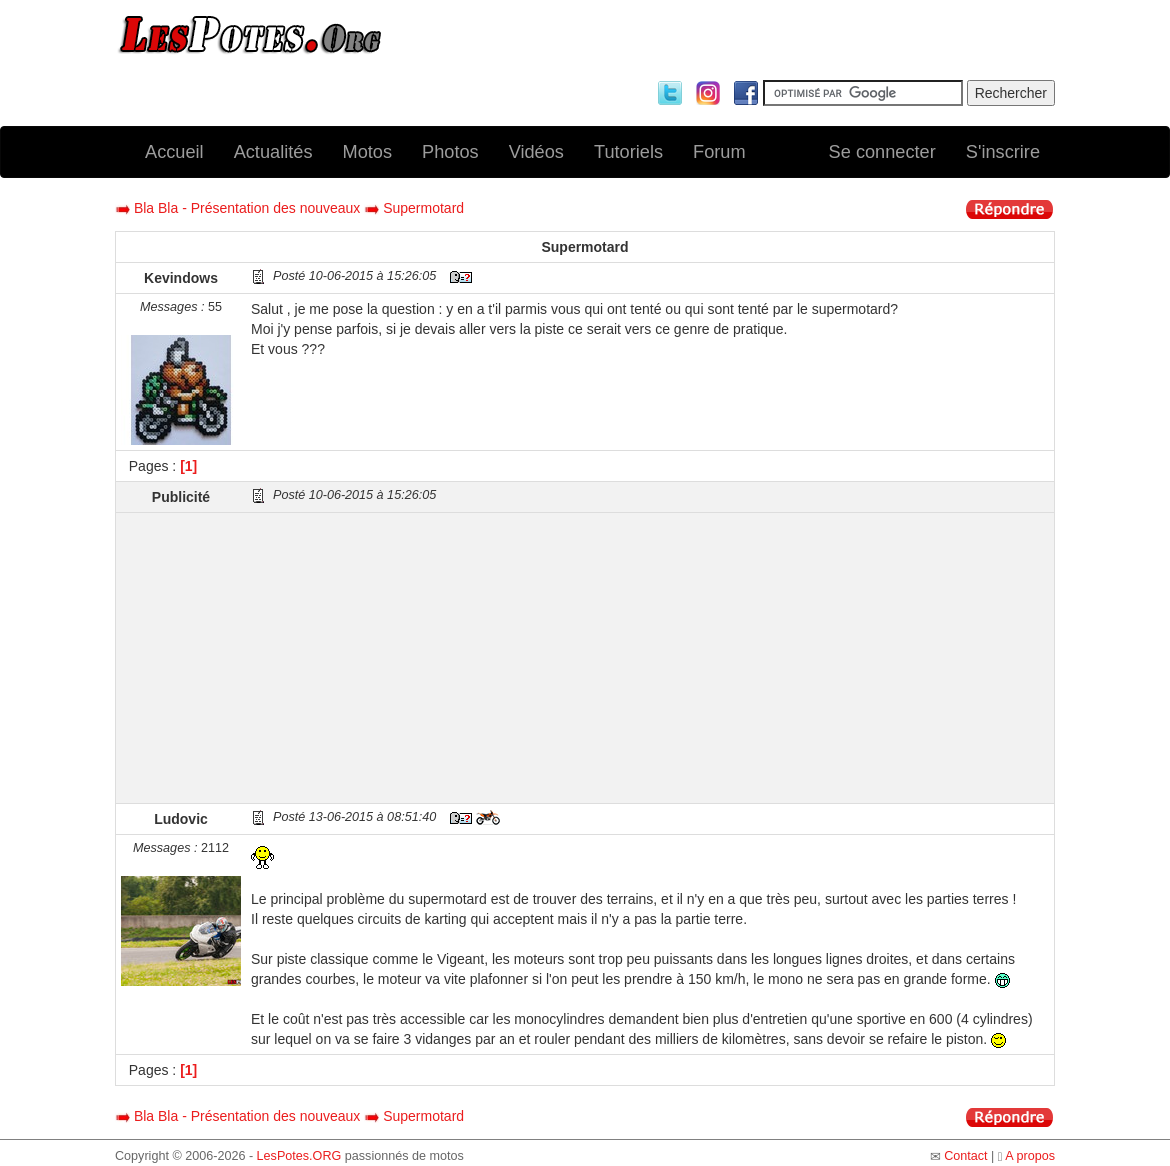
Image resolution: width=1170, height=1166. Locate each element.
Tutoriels (628, 152)
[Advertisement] (650, 658)
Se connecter (882, 152)
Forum (719, 152)
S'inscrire (1003, 152)
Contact (965, 1156)
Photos (450, 152)
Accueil (174, 152)
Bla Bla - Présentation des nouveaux (247, 208)
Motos (368, 152)
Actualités (273, 152)
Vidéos (536, 152)
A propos (1030, 1156)
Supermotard (423, 208)
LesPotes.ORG (299, 1156)
